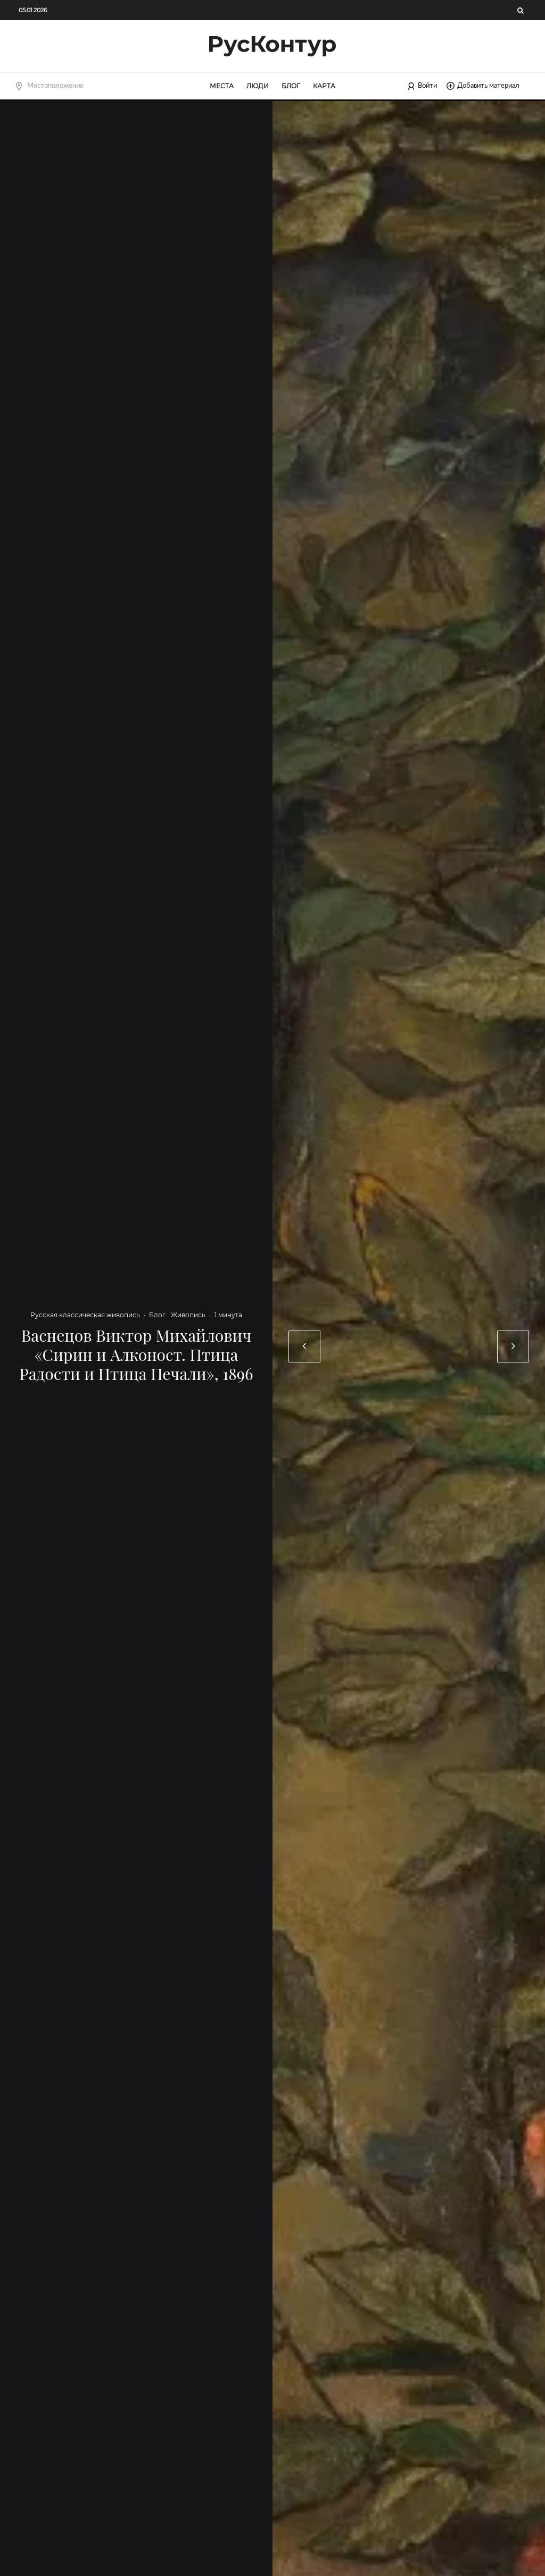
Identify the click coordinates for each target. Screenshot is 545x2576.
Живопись (188, 1315)
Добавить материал (483, 86)
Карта (324, 86)
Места (222, 86)
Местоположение (55, 85)
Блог (291, 86)
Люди (257, 86)
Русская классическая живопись (85, 1315)
